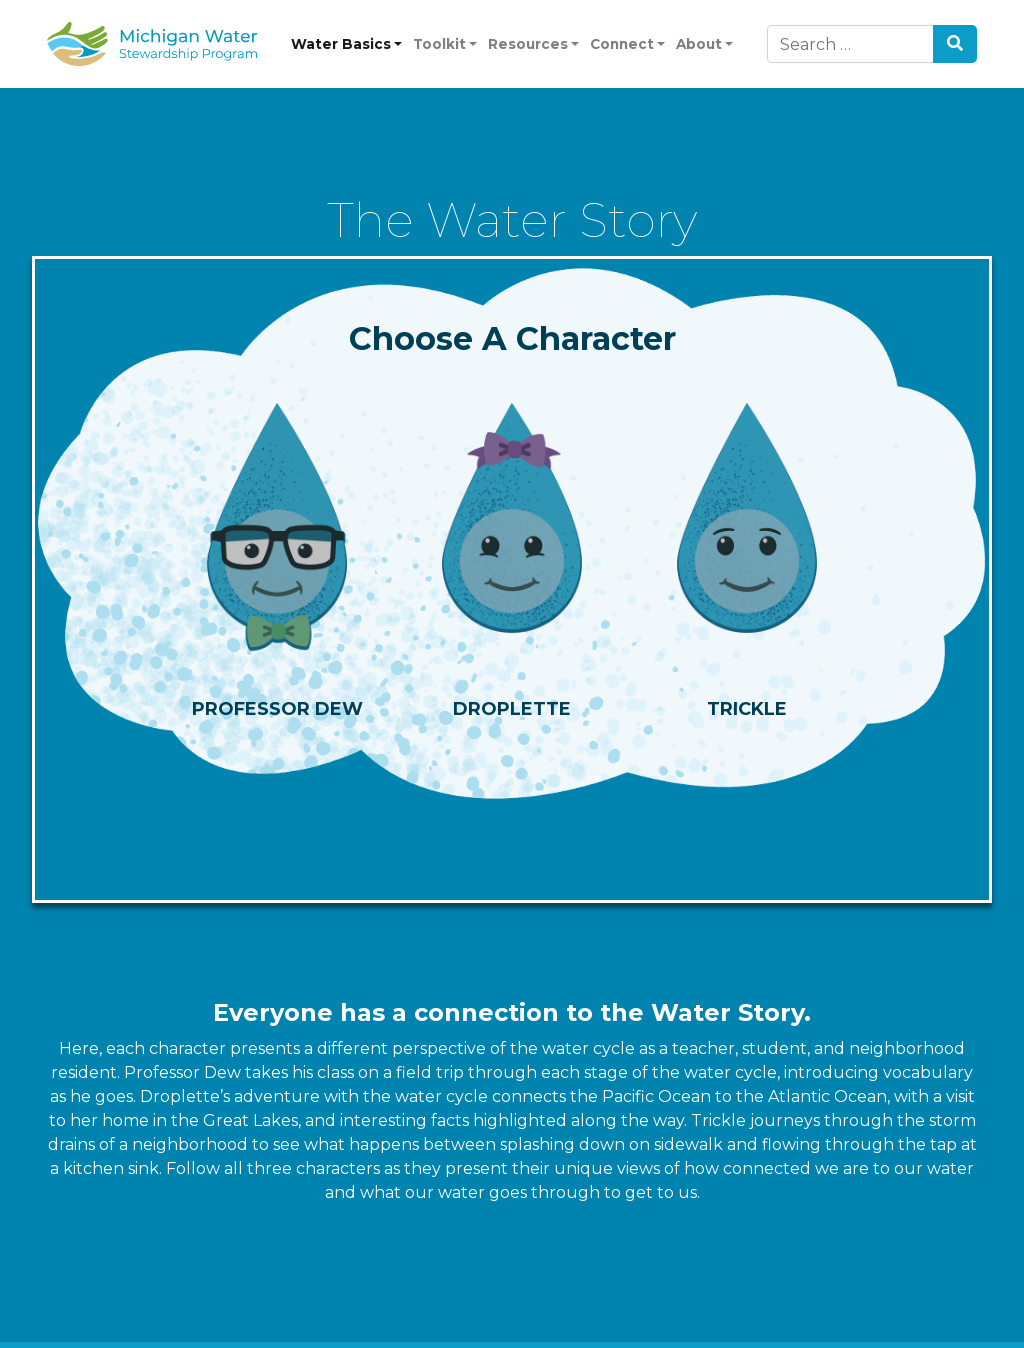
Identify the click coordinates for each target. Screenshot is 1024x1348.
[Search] (850, 44)
